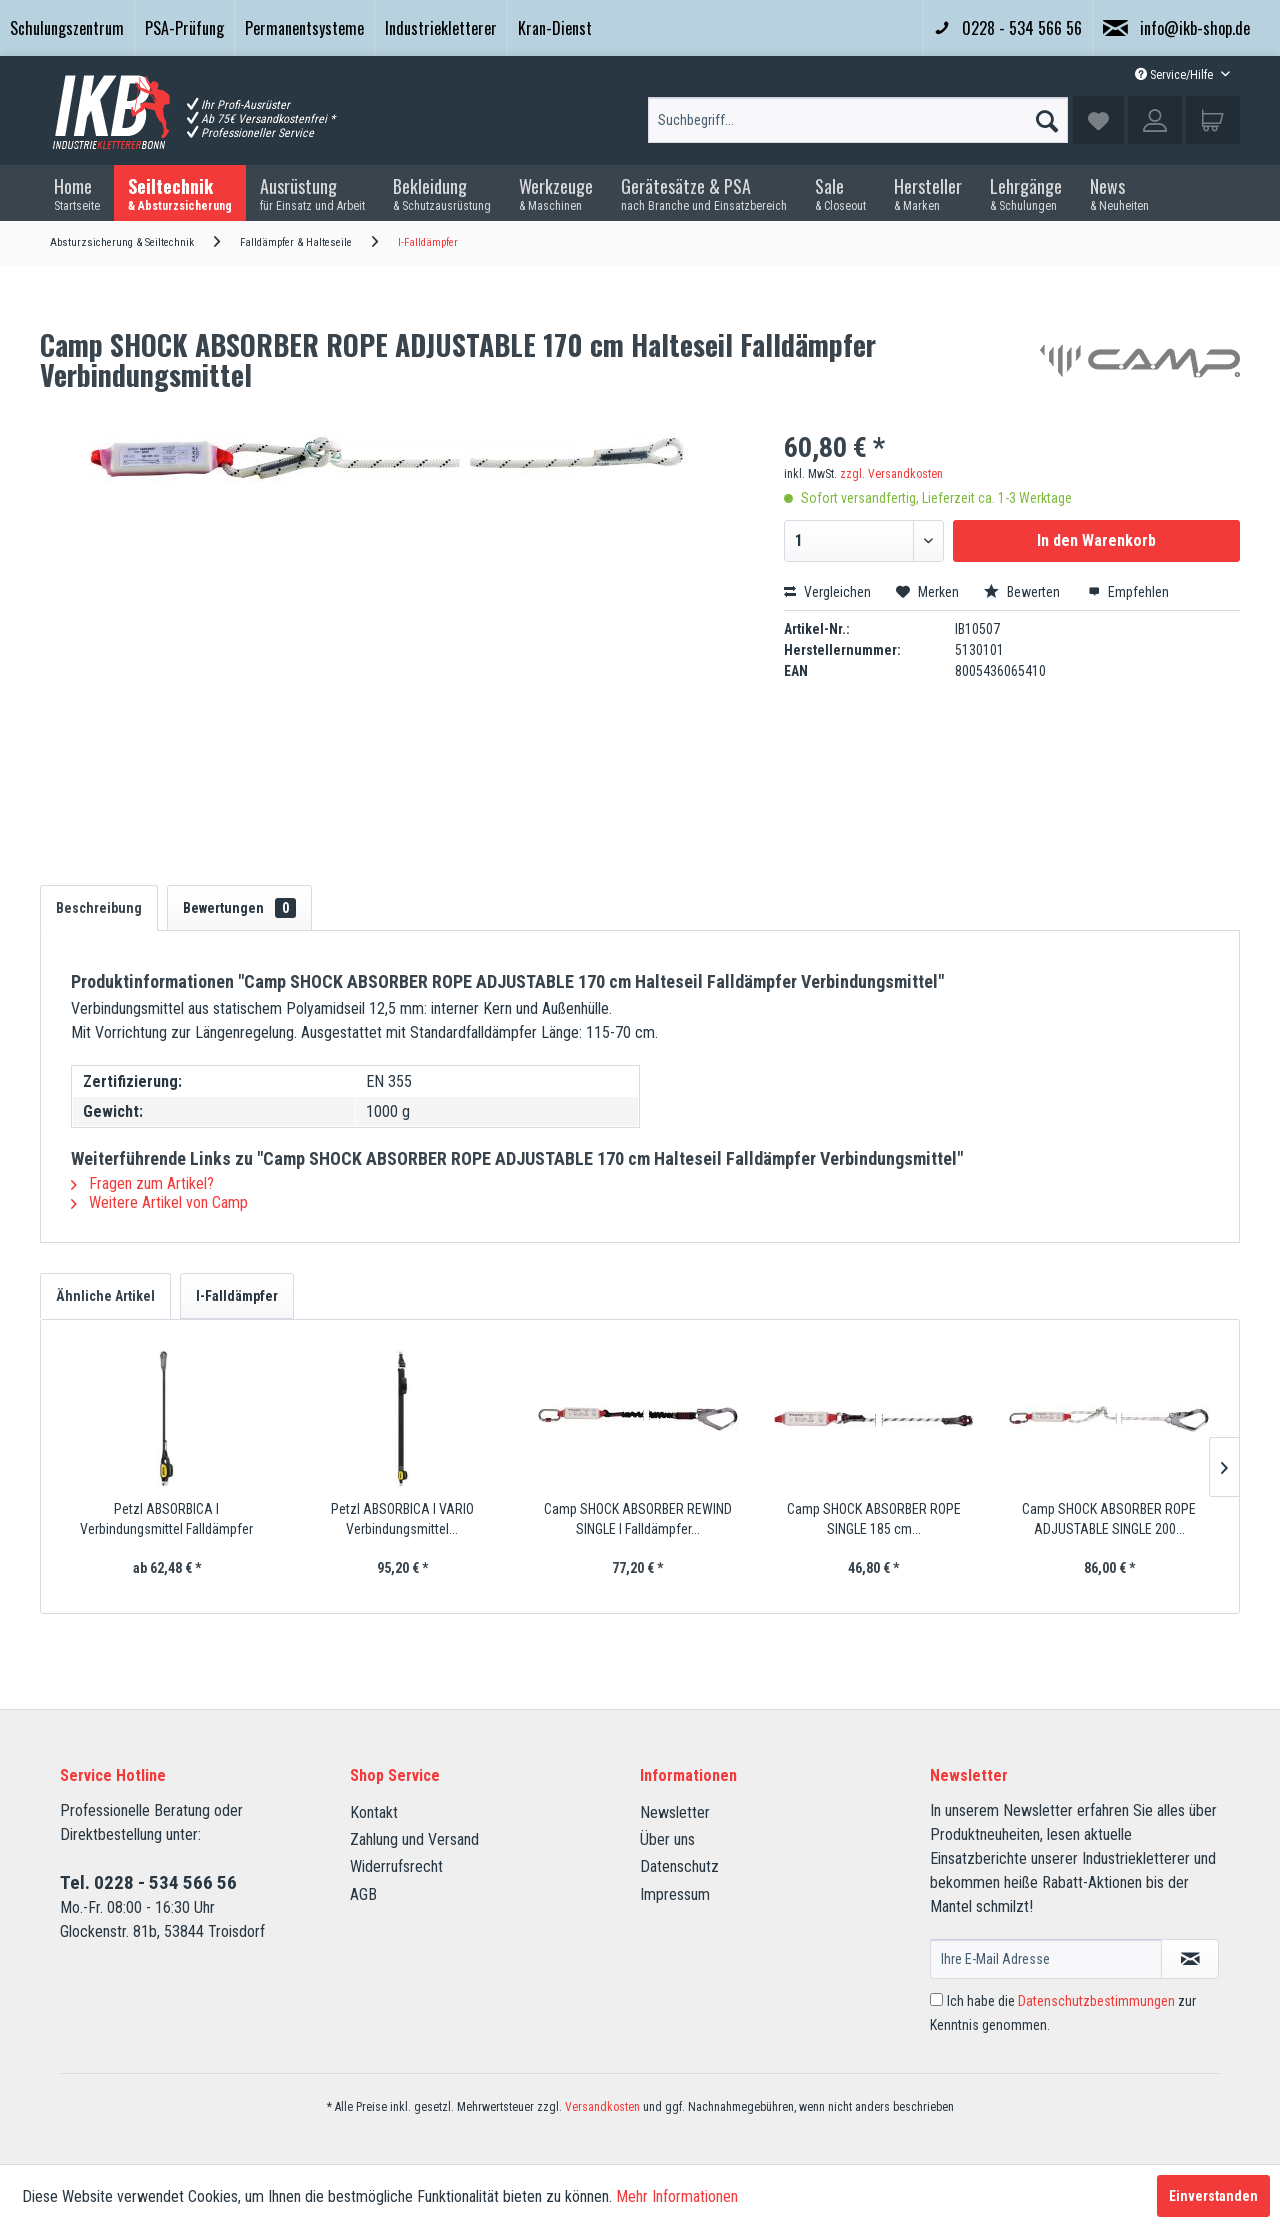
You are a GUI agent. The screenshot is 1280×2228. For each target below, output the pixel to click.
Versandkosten (602, 2107)
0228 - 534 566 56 (1008, 28)
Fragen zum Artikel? (142, 1183)
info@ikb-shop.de (1176, 28)
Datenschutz (679, 1866)
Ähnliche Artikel (105, 1296)
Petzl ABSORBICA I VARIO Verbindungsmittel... (402, 1519)
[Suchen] (1047, 116)
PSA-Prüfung (184, 28)
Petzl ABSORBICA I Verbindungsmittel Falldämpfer (166, 1519)
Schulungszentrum (67, 28)
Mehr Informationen (677, 2196)
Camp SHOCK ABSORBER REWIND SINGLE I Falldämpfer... (638, 1519)
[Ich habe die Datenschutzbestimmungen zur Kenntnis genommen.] (936, 1999)
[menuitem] (67, 28)
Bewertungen (239, 908)
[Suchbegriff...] (858, 120)
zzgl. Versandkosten (891, 474)
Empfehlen (1128, 592)
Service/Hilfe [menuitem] (1175, 75)
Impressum (675, 1894)
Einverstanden (1213, 2196)
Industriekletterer (441, 28)
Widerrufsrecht (396, 1866)
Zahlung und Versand (414, 1839)
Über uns (667, 1839)
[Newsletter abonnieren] (1190, 1959)
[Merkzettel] (1098, 120)
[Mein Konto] (1155, 120)
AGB (363, 1894)
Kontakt (374, 1812)
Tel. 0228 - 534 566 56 (148, 1882)
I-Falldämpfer (237, 1296)
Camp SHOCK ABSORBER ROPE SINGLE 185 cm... (874, 1519)
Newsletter (675, 1812)
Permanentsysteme (304, 28)
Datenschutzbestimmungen (1096, 2001)
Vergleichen (827, 592)
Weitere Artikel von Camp (159, 1202)
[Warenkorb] (1213, 120)
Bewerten (1023, 592)
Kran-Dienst (555, 28)
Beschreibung (99, 908)
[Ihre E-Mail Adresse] (1046, 1959)
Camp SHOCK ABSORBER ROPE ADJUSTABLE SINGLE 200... (1109, 1519)
